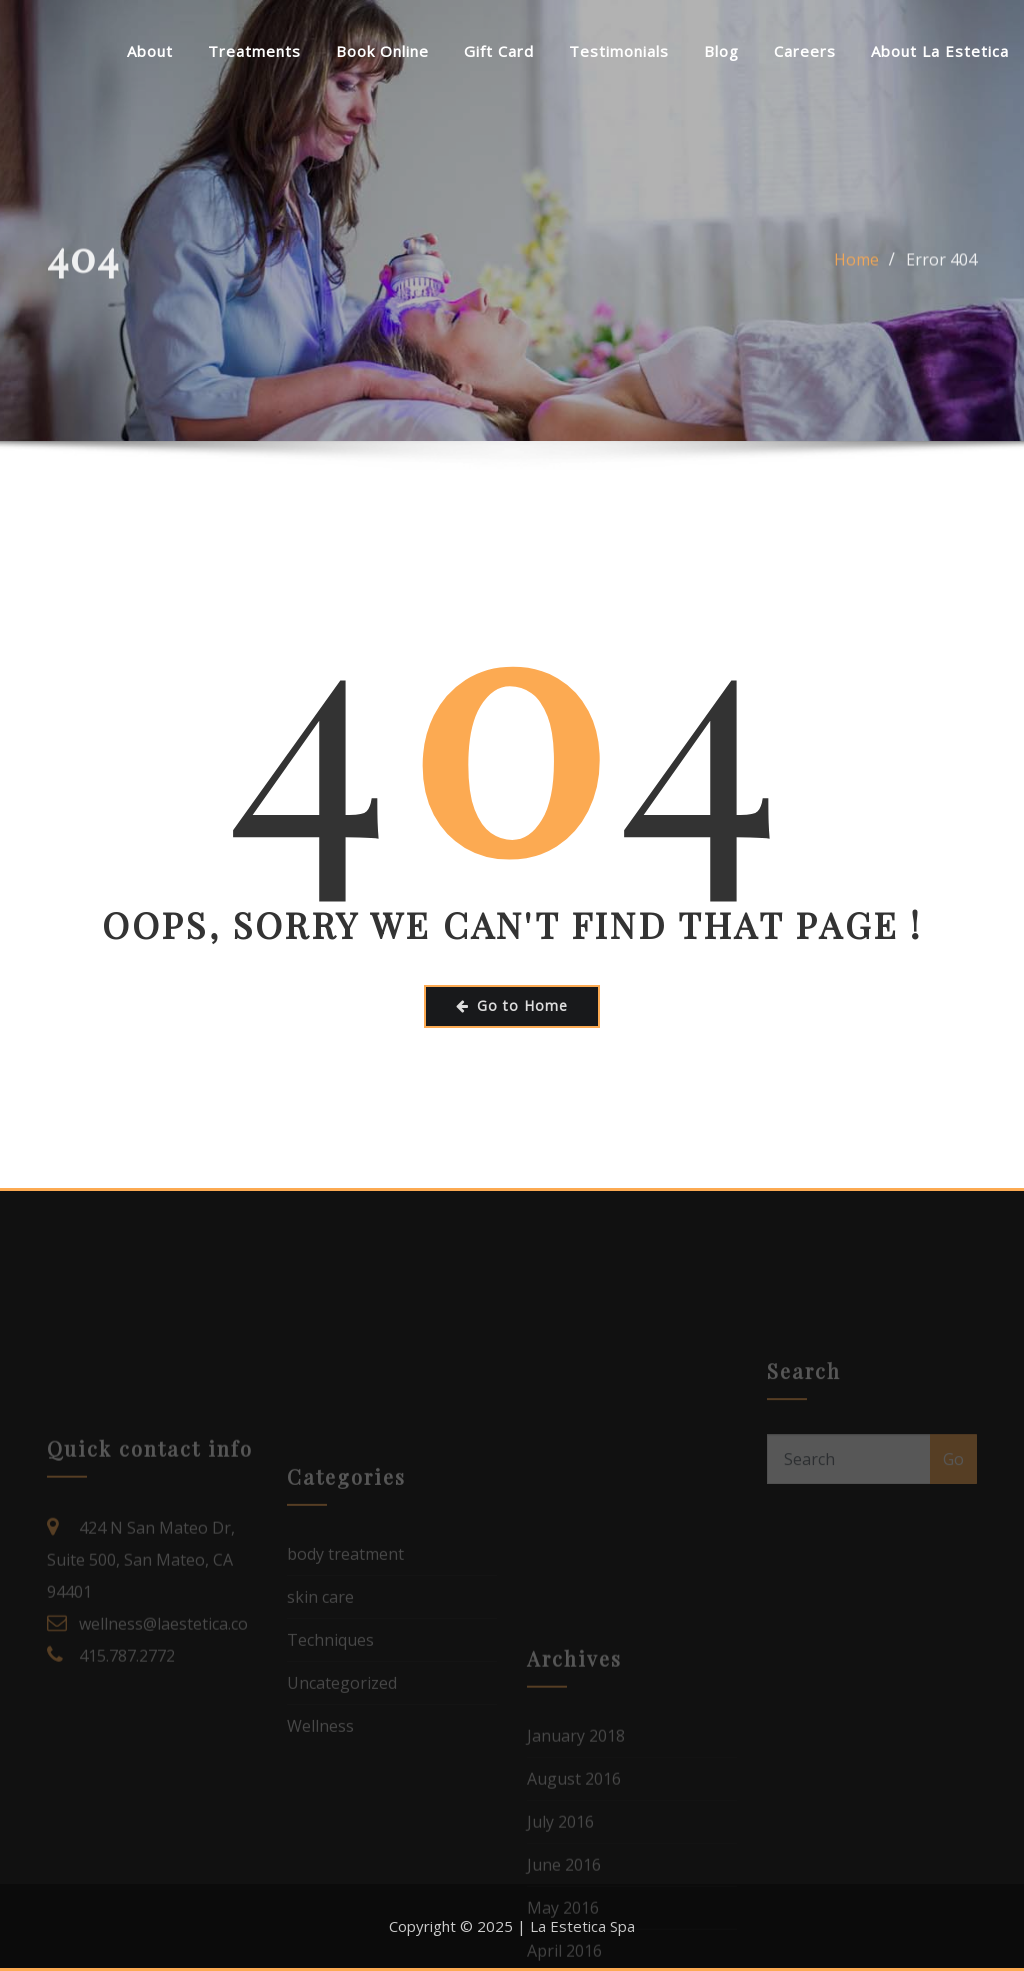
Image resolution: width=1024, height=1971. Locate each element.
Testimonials (619, 51)
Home (856, 274)
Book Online (382, 51)
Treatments (254, 51)
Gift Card (499, 51)
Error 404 (941, 274)
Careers (805, 51)
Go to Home (512, 1005)
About (150, 51)
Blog (721, 51)
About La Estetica (940, 51)
